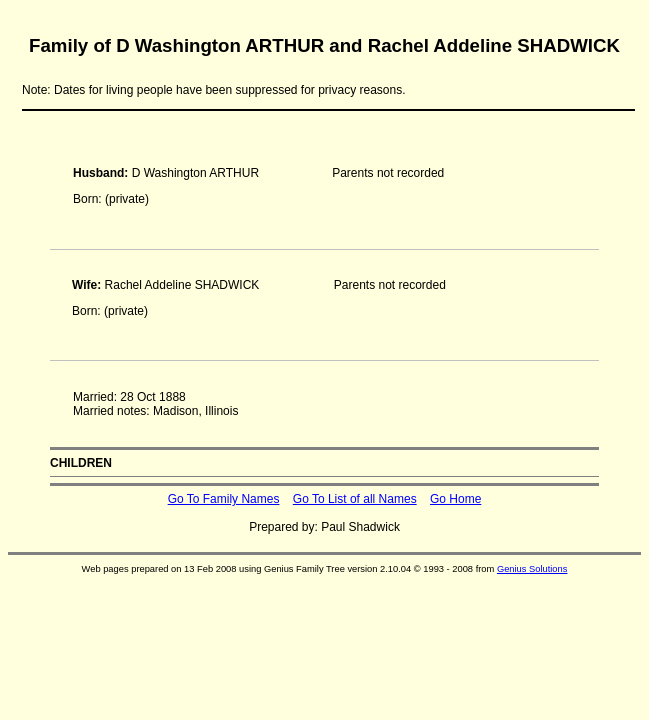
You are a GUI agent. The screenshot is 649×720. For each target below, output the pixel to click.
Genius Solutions (532, 569)
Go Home (455, 499)
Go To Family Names (224, 499)
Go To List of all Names (355, 499)
